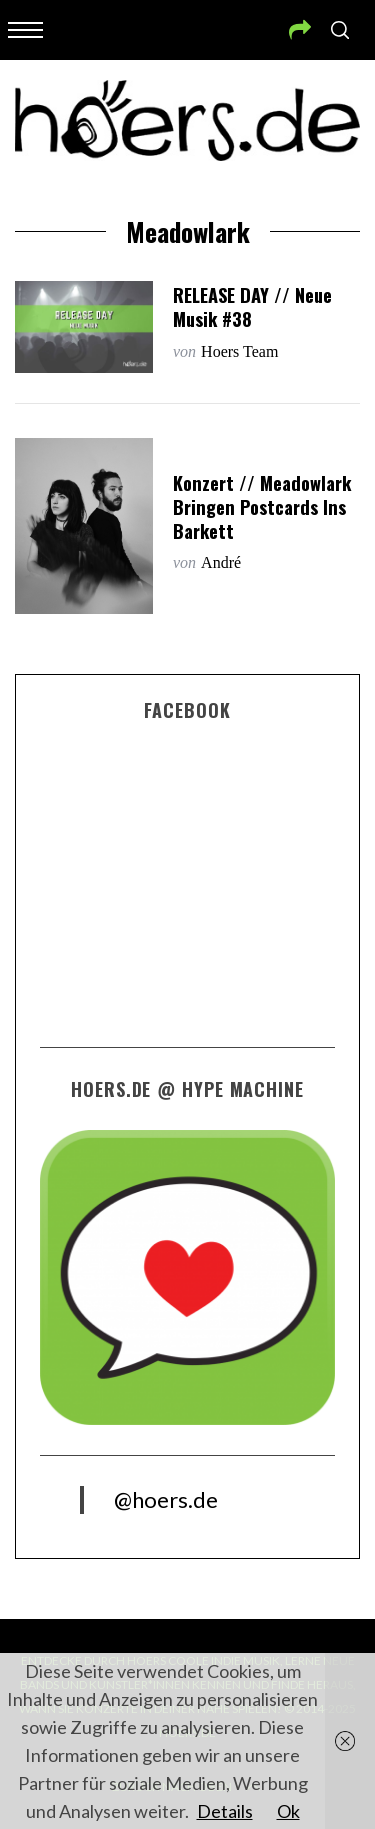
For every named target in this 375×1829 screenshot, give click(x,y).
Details (225, 1811)
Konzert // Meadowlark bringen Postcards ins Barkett (262, 506)
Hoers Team (239, 351)
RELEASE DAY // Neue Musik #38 (252, 306)
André (221, 562)
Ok (288, 1811)
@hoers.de (166, 1499)
